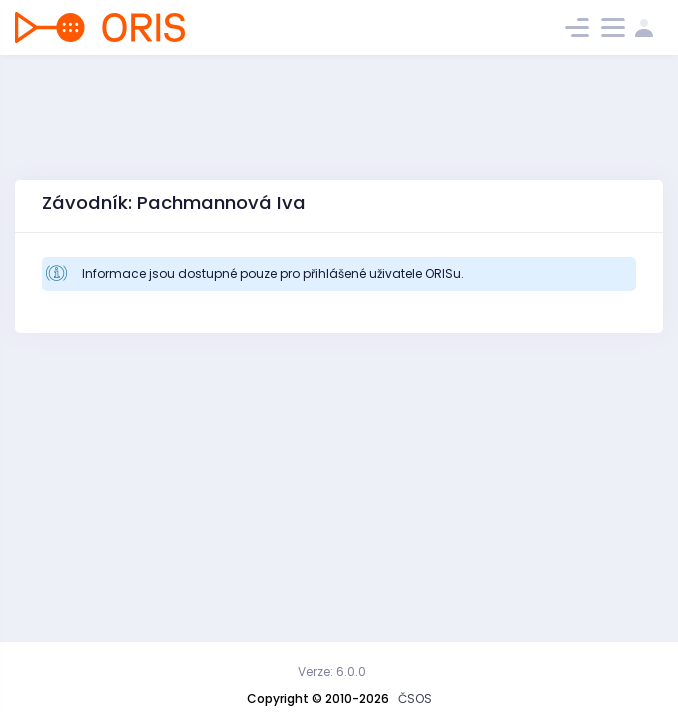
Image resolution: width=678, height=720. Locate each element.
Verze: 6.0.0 (332, 671)
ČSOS (415, 698)
